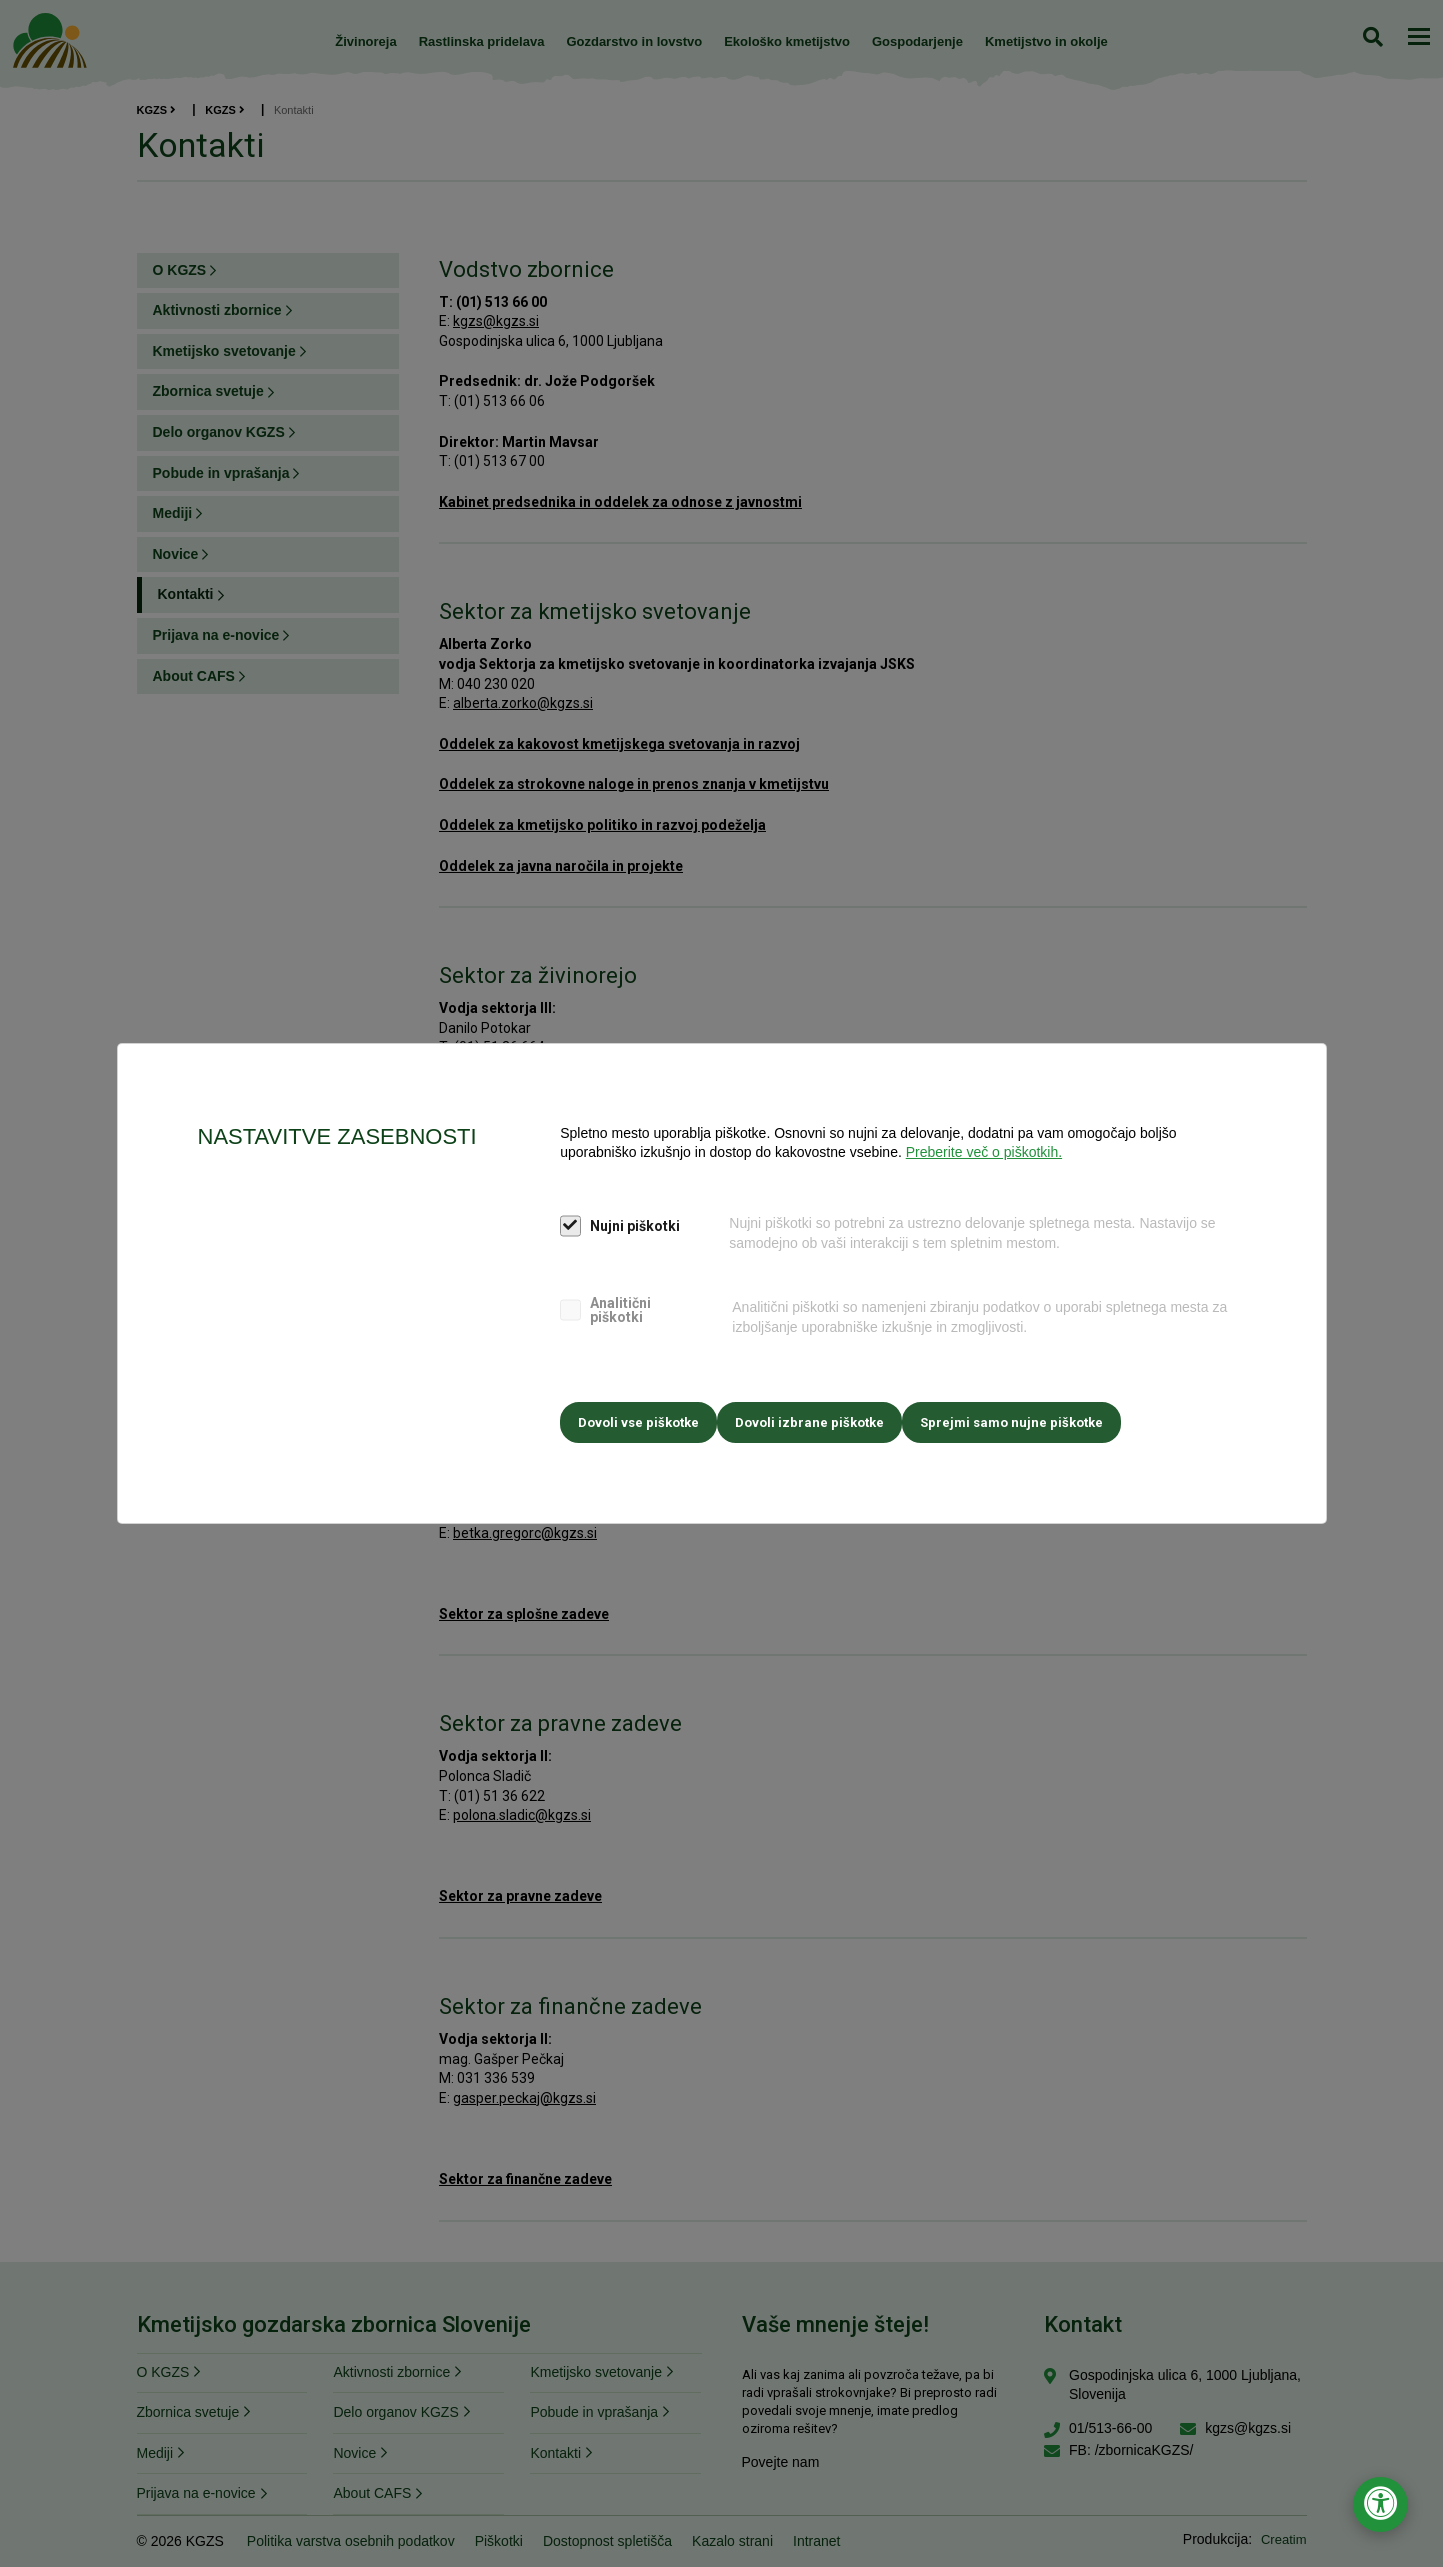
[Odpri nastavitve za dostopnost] (1380, 2504)
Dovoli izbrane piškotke (819, 1417)
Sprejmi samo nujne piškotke (1031, 1417)
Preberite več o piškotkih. (984, 1157)
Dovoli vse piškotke (638, 1417)
